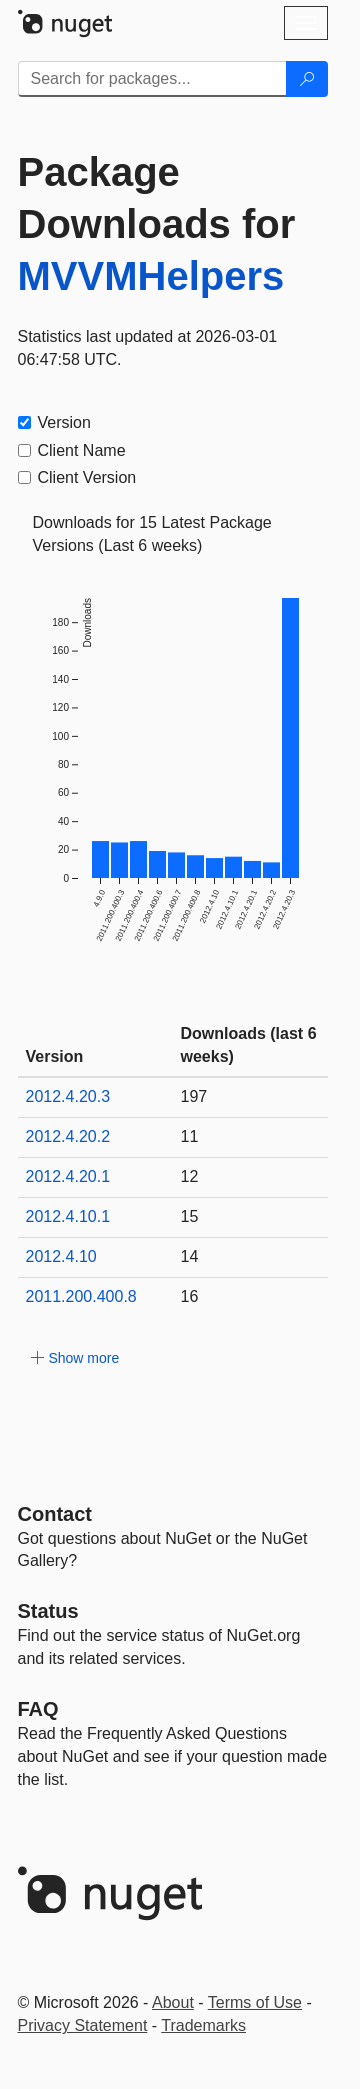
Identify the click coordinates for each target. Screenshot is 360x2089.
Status (48, 1611)
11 (190, 1136)
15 (190, 1216)
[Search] (307, 79)
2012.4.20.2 (68, 1136)
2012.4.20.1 (68, 1176)
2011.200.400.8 (81, 1296)
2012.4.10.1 (68, 1216)
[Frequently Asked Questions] (38, 1709)
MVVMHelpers (151, 276)
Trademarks (203, 2025)
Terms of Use (255, 2002)
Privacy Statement (83, 2025)
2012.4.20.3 (68, 1096)
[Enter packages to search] (152, 79)
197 (194, 1096)
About (173, 2002)
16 (190, 1296)
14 (190, 1256)
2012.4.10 (61, 1256)
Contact (55, 1514)
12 (190, 1176)
